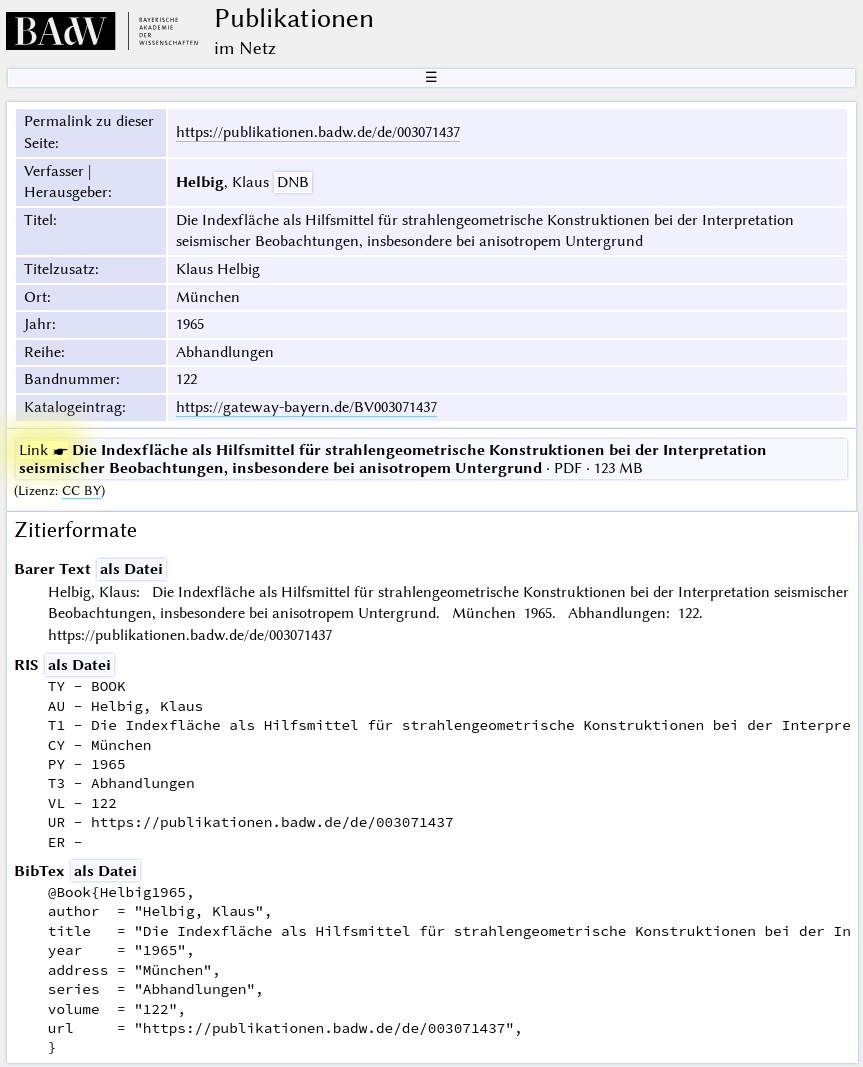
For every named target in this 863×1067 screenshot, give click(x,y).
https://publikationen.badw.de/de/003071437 (318, 132)
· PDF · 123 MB (393, 459)
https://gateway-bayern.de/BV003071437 (306, 407)
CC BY (81, 490)
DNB (293, 182)
